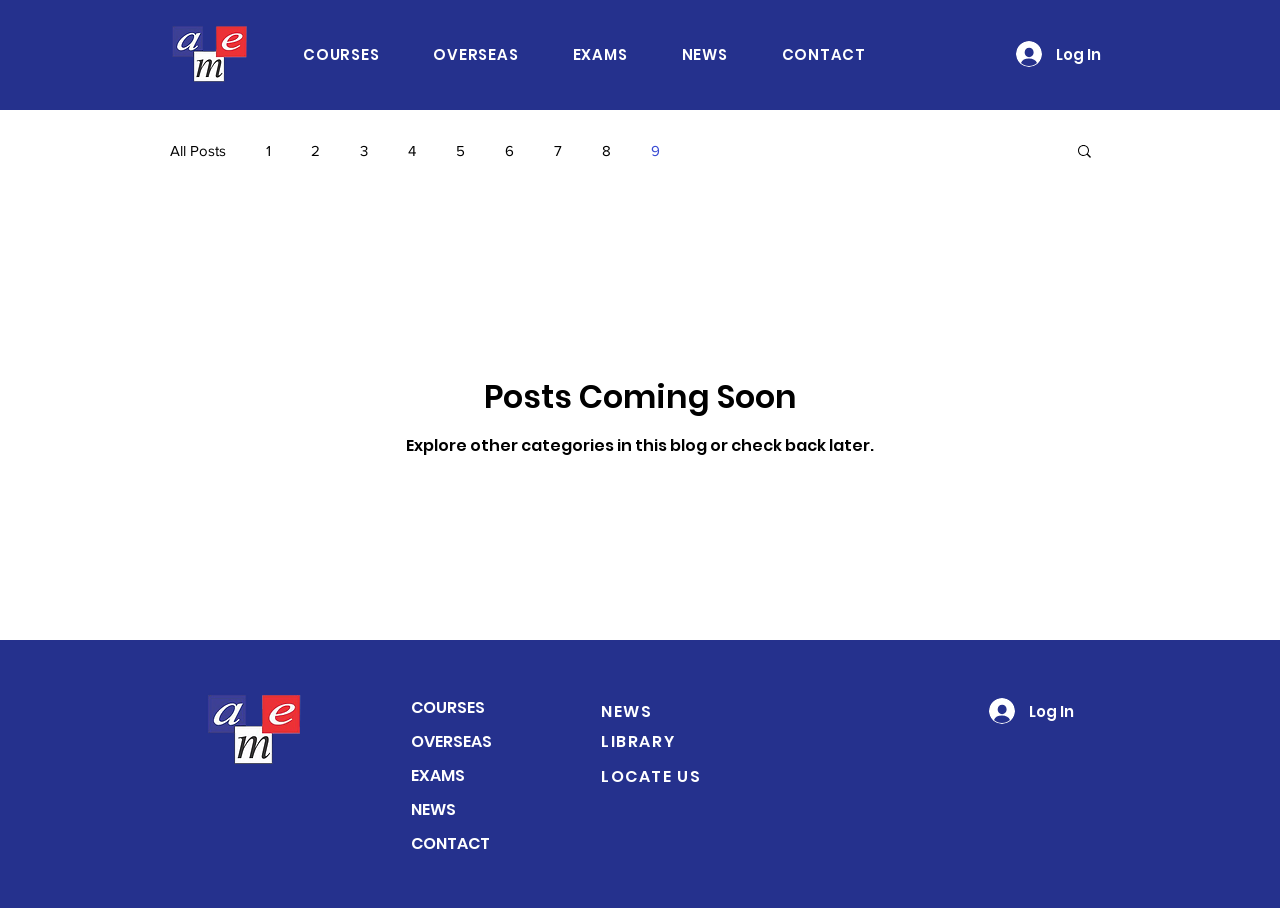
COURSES (448, 707)
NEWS (433, 809)
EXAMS (438, 775)
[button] (1084, 152)
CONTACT (450, 843)
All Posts (198, 150)
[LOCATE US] (672, 776)
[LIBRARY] (661, 741)
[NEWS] (661, 711)
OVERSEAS (451, 741)
